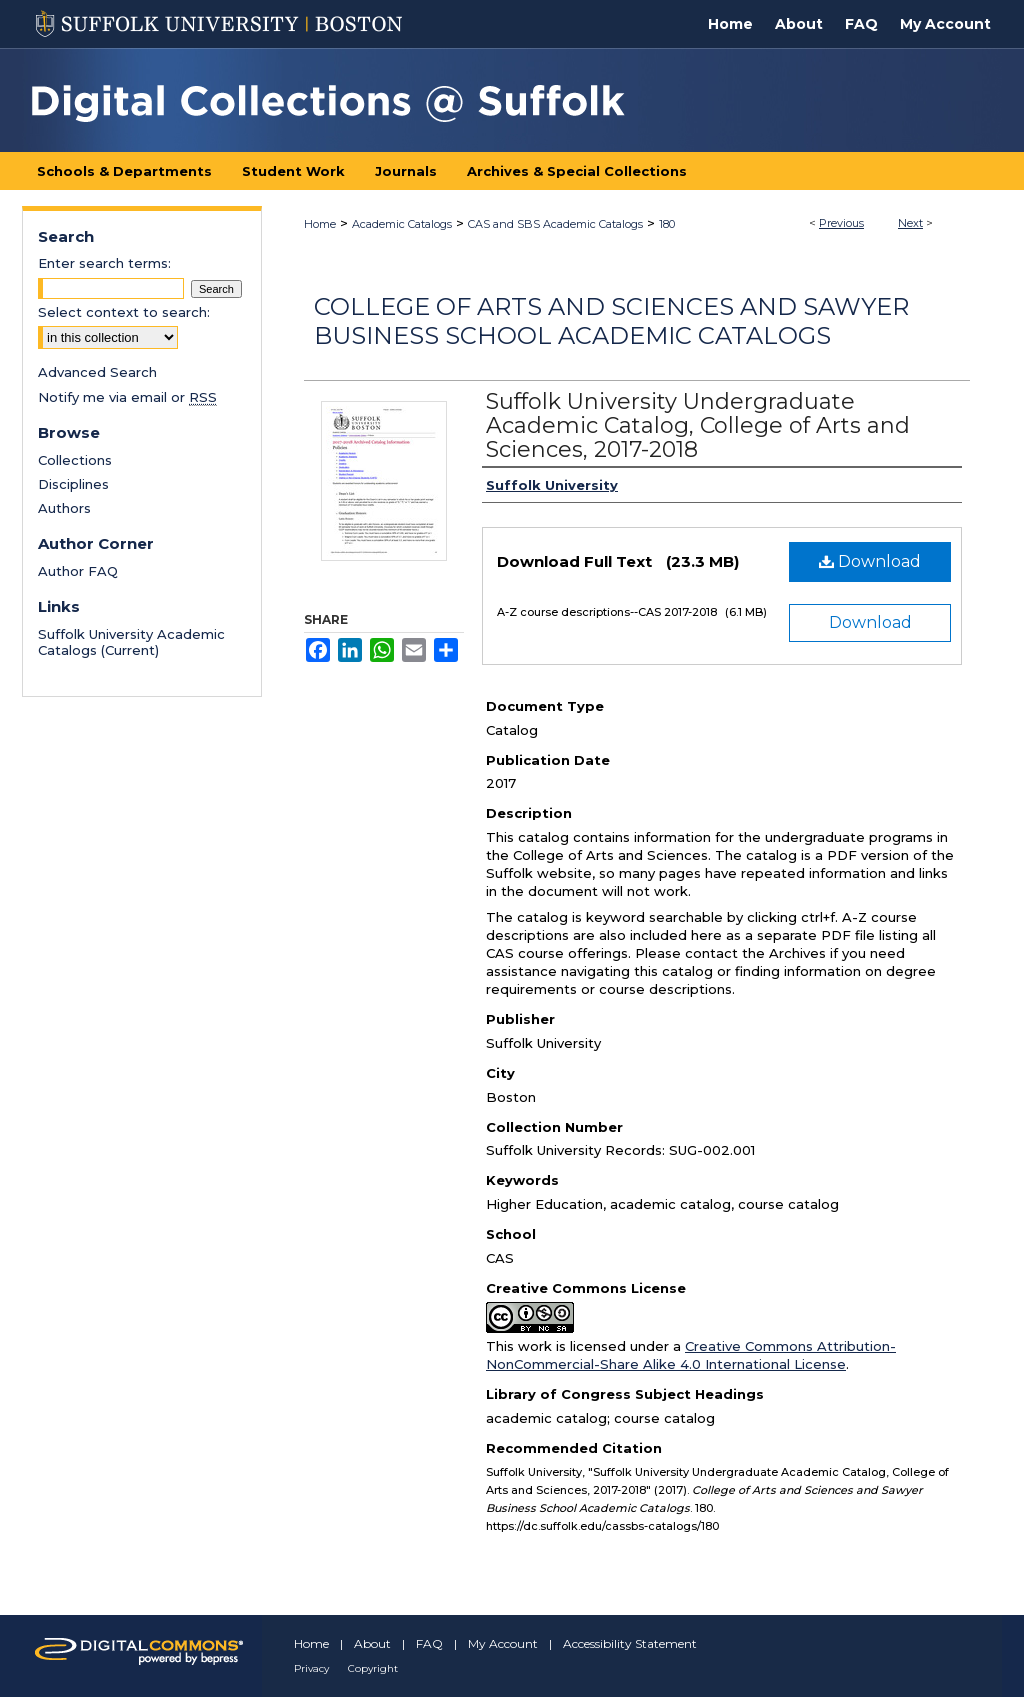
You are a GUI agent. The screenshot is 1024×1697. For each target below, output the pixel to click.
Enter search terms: (104, 263)
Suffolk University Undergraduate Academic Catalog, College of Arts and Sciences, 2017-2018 (698, 425)
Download (870, 561)
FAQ (429, 1643)
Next (910, 223)
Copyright (373, 1668)
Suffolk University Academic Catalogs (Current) (131, 642)
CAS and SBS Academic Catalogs (555, 224)
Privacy (311, 1668)
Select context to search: (124, 312)
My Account (503, 1643)
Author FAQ (78, 571)
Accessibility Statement (630, 1643)
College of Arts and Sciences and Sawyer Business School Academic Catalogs (611, 321)
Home (320, 224)
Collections (75, 460)
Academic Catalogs (402, 224)
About (372, 1643)
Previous (841, 223)
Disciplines (73, 484)
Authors (64, 508)
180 (667, 224)
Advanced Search (97, 372)
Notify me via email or (127, 397)
